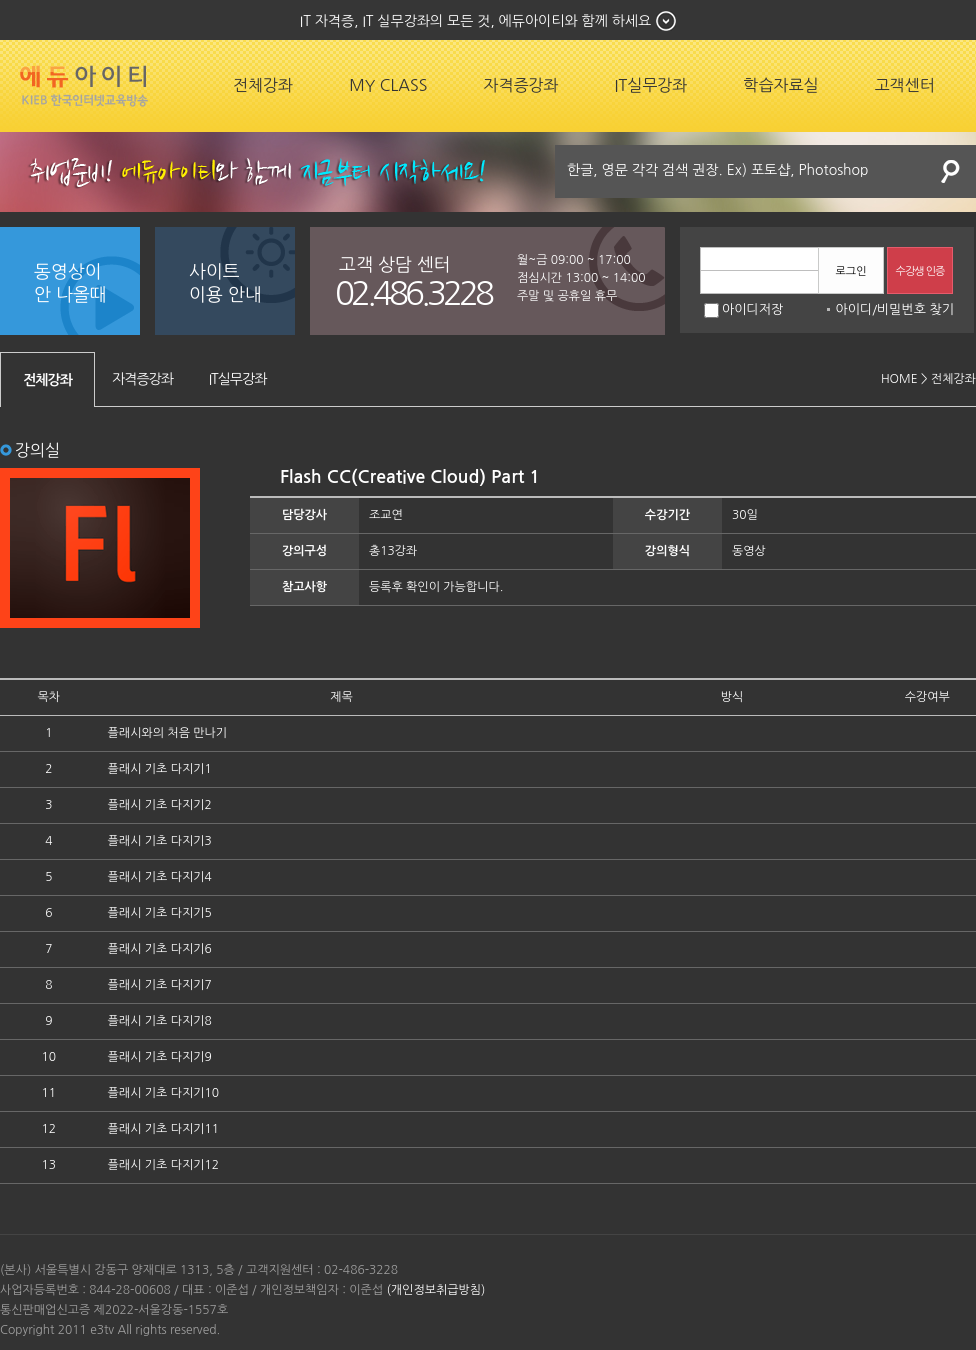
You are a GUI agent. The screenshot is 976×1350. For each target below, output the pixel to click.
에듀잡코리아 (84, 86)
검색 (951, 171)
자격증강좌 (520, 85)
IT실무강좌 (651, 85)
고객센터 (905, 85)
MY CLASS (388, 85)
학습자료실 (780, 85)
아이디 (853, 309)
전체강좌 (263, 85)
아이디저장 (743, 309)
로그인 (850, 271)
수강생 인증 (920, 271)
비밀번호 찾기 (915, 309)
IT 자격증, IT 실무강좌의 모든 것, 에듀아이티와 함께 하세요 (475, 21)
